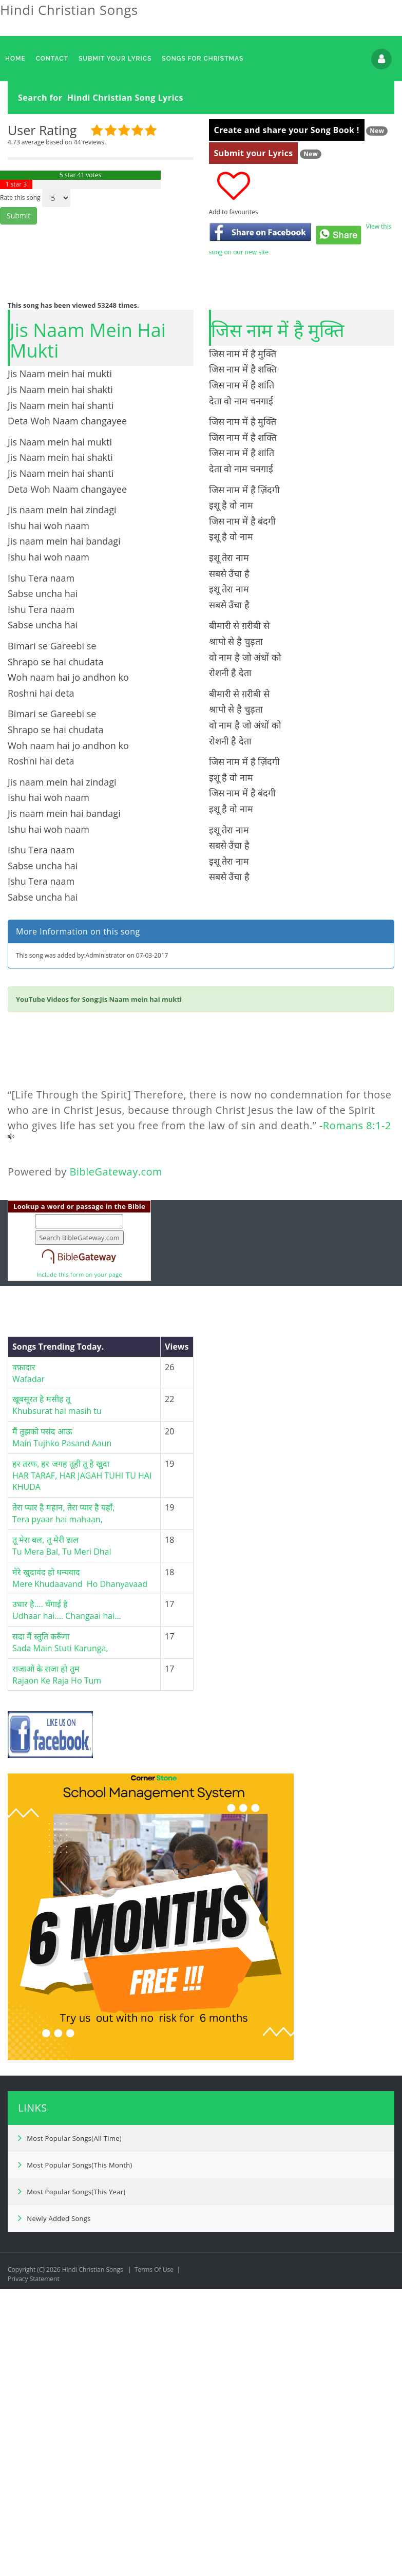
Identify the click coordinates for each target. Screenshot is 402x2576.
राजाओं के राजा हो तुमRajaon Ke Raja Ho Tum (56, 1967)
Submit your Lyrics (253, 302)
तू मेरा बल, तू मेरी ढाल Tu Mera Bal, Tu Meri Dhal (62, 1838)
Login (381, 59)
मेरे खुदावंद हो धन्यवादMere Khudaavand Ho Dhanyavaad (79, 1870)
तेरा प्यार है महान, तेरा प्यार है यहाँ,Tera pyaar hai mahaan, (63, 1806)
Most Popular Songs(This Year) (71, 2484)
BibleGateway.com (116, 1464)
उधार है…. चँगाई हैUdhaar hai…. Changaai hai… (66, 1902)
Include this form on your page (79, 1567)
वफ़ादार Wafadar (28, 1665)
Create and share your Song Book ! (286, 279)
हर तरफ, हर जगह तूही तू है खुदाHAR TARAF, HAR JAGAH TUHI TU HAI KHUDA (81, 1768)
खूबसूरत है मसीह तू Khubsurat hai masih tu (57, 1697)
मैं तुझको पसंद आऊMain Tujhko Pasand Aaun (61, 1730)
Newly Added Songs (54, 2511)
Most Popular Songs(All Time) (70, 2430)
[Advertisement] (197, 191)
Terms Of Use (154, 2562)
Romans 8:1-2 (357, 1418)
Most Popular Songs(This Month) (75, 2457)
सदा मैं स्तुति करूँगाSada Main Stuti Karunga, (60, 1935)
